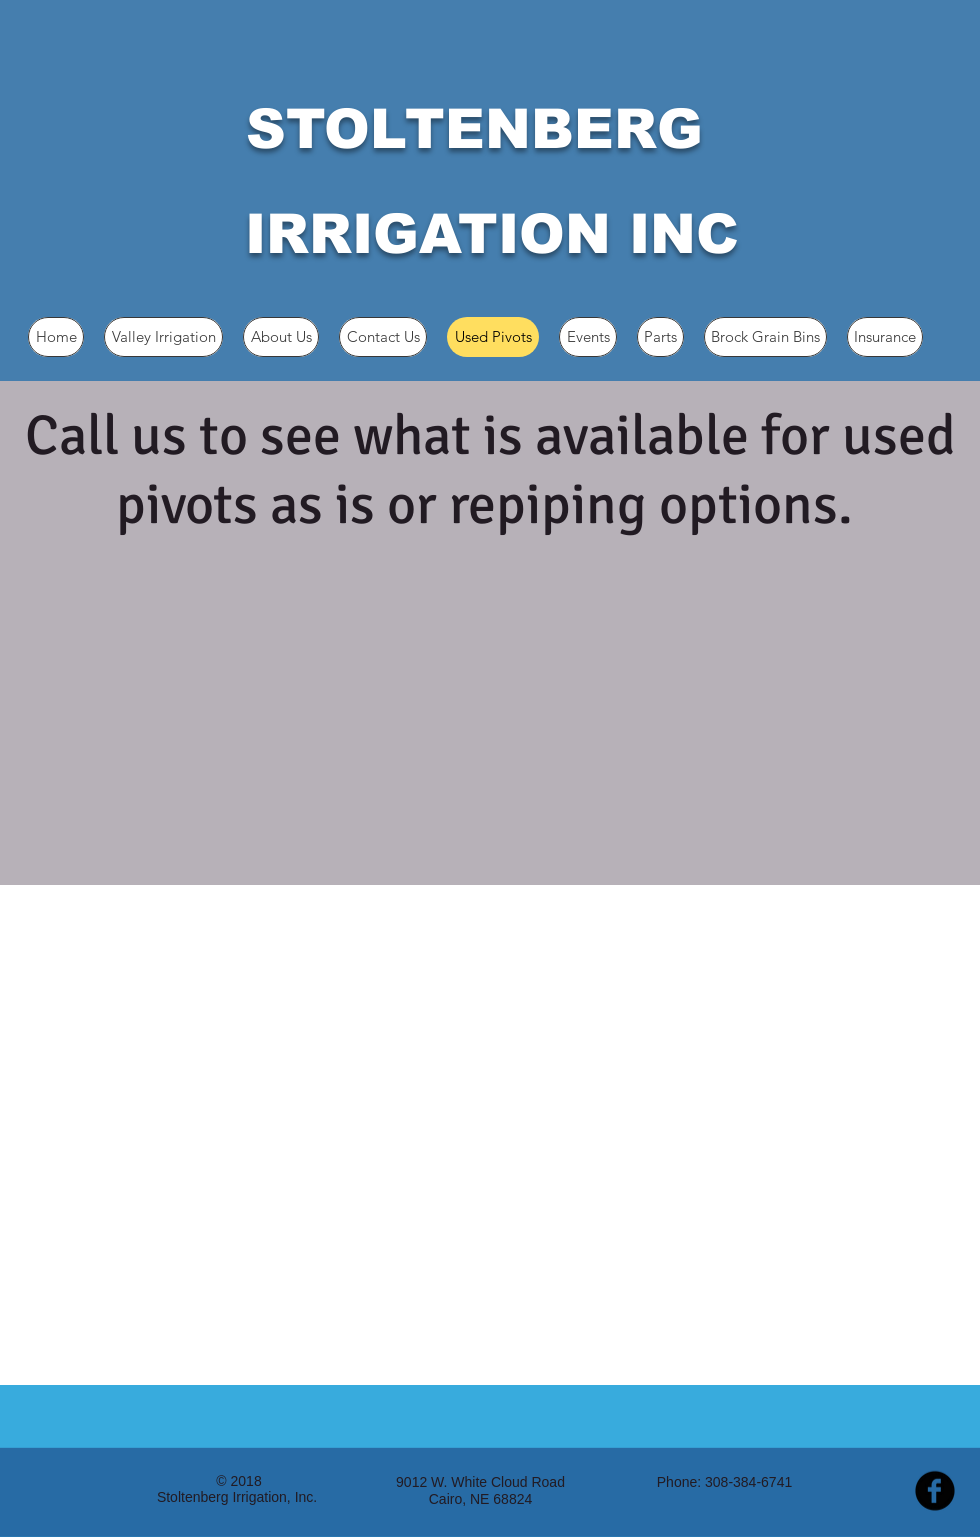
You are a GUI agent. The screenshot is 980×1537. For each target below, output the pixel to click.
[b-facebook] (935, 1491)
